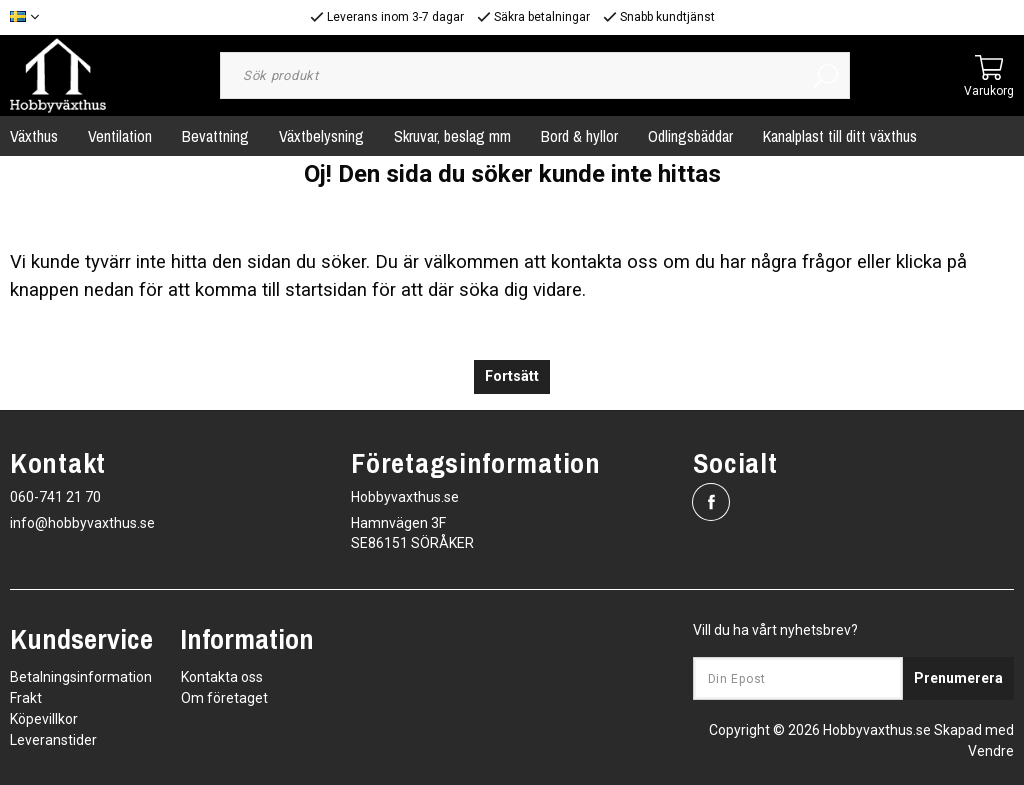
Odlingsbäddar (690, 136)
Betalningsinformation (81, 677)
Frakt (26, 698)
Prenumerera (958, 678)
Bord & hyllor (579, 136)
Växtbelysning (321, 136)
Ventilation (120, 136)
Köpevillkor (44, 719)
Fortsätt (512, 376)
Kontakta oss (222, 677)
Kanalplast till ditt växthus (840, 136)
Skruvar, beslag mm (452, 136)
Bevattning (215, 136)
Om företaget (224, 698)
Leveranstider (53, 740)
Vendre (991, 751)
